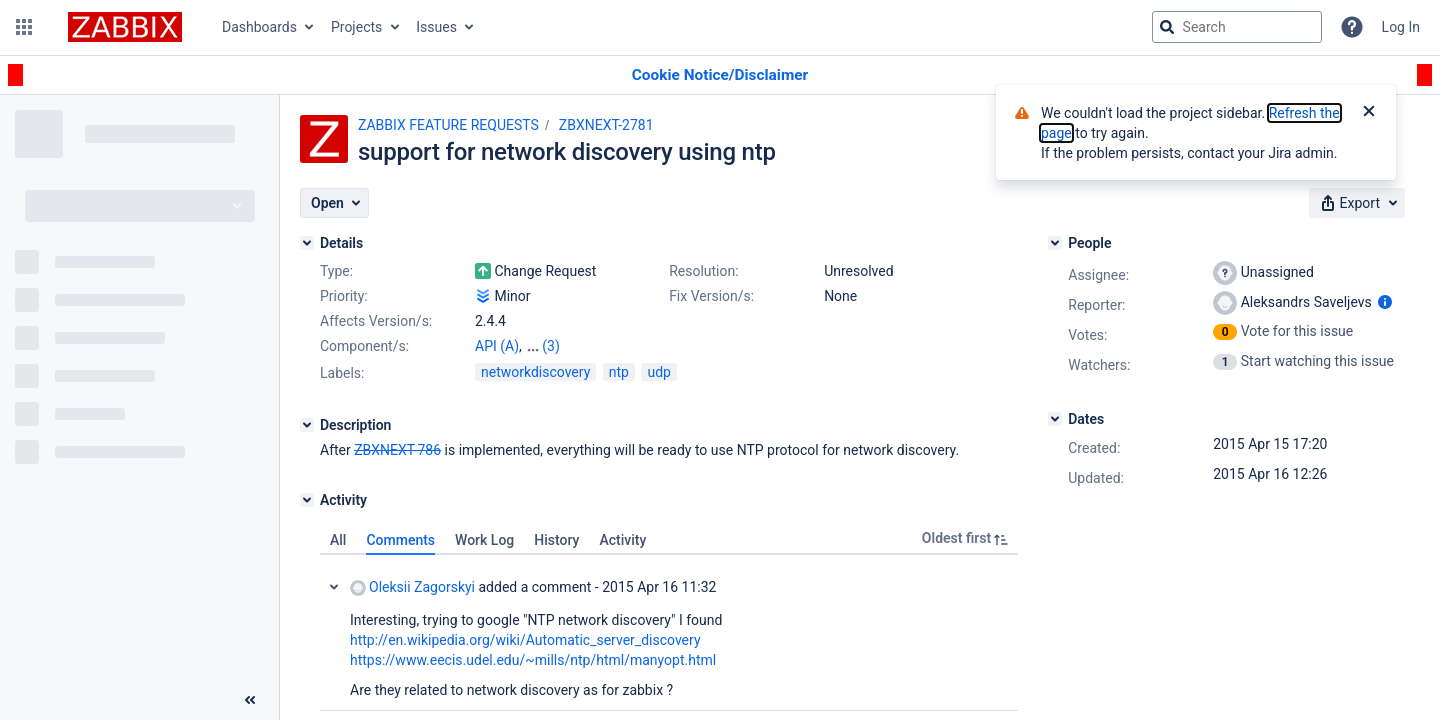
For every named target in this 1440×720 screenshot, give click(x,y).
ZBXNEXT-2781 (606, 125)
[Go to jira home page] (125, 27)
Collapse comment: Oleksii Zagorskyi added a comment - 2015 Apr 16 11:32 (334, 587)
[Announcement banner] (720, 75)
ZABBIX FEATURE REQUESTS (448, 125)
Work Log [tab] (484, 540)
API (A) (497, 346)
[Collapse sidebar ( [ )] (250, 700)
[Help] (1352, 27)
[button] (24, 27)
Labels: (342, 373)
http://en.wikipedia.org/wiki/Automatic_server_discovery (525, 640)
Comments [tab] (400, 540)
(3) (551, 346)
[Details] (307, 243)
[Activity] (307, 500)
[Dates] (1055, 419)
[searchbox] (1237, 27)
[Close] (1369, 113)
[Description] (307, 425)
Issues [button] (436, 27)
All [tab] (338, 540)
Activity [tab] (622, 540)
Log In (1401, 27)
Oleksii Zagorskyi (412, 587)
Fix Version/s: (711, 296)
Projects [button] (356, 27)
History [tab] (556, 540)
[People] (1055, 243)
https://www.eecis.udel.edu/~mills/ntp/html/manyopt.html (533, 660)
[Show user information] (1385, 302)
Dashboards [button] (259, 27)
